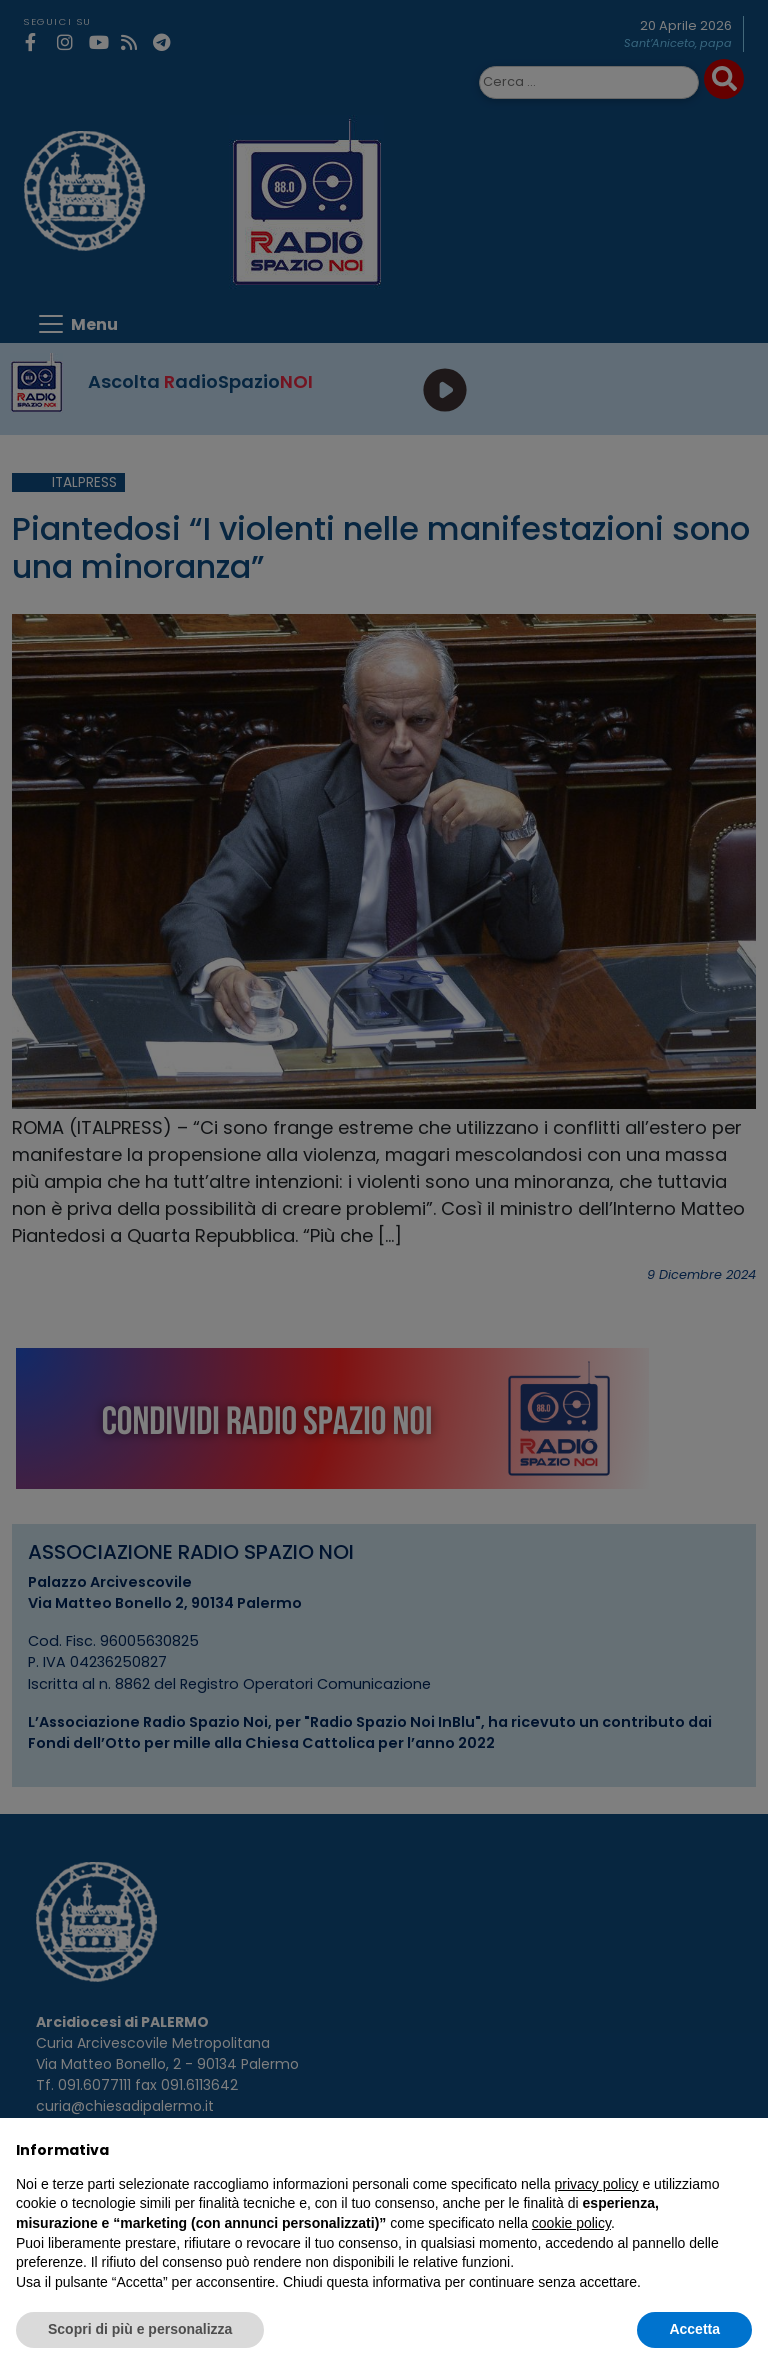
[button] (742, 2150)
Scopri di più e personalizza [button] (140, 2329)
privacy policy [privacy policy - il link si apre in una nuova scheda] (597, 2184)
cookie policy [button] (571, 2223)
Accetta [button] (694, 2329)
